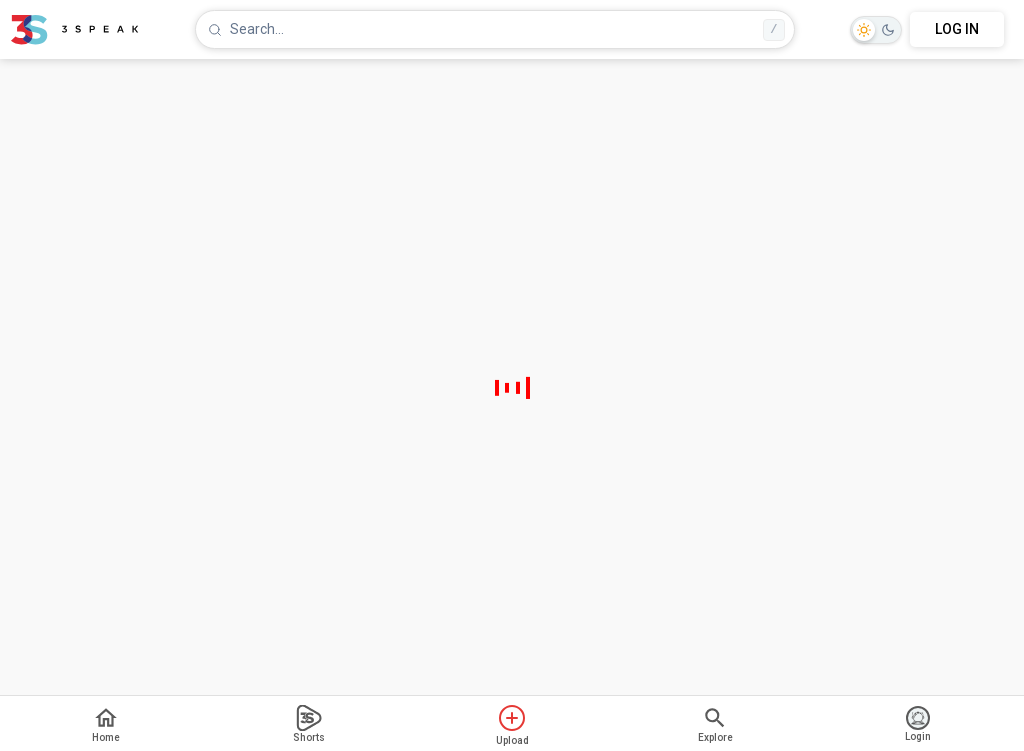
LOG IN (957, 29)
